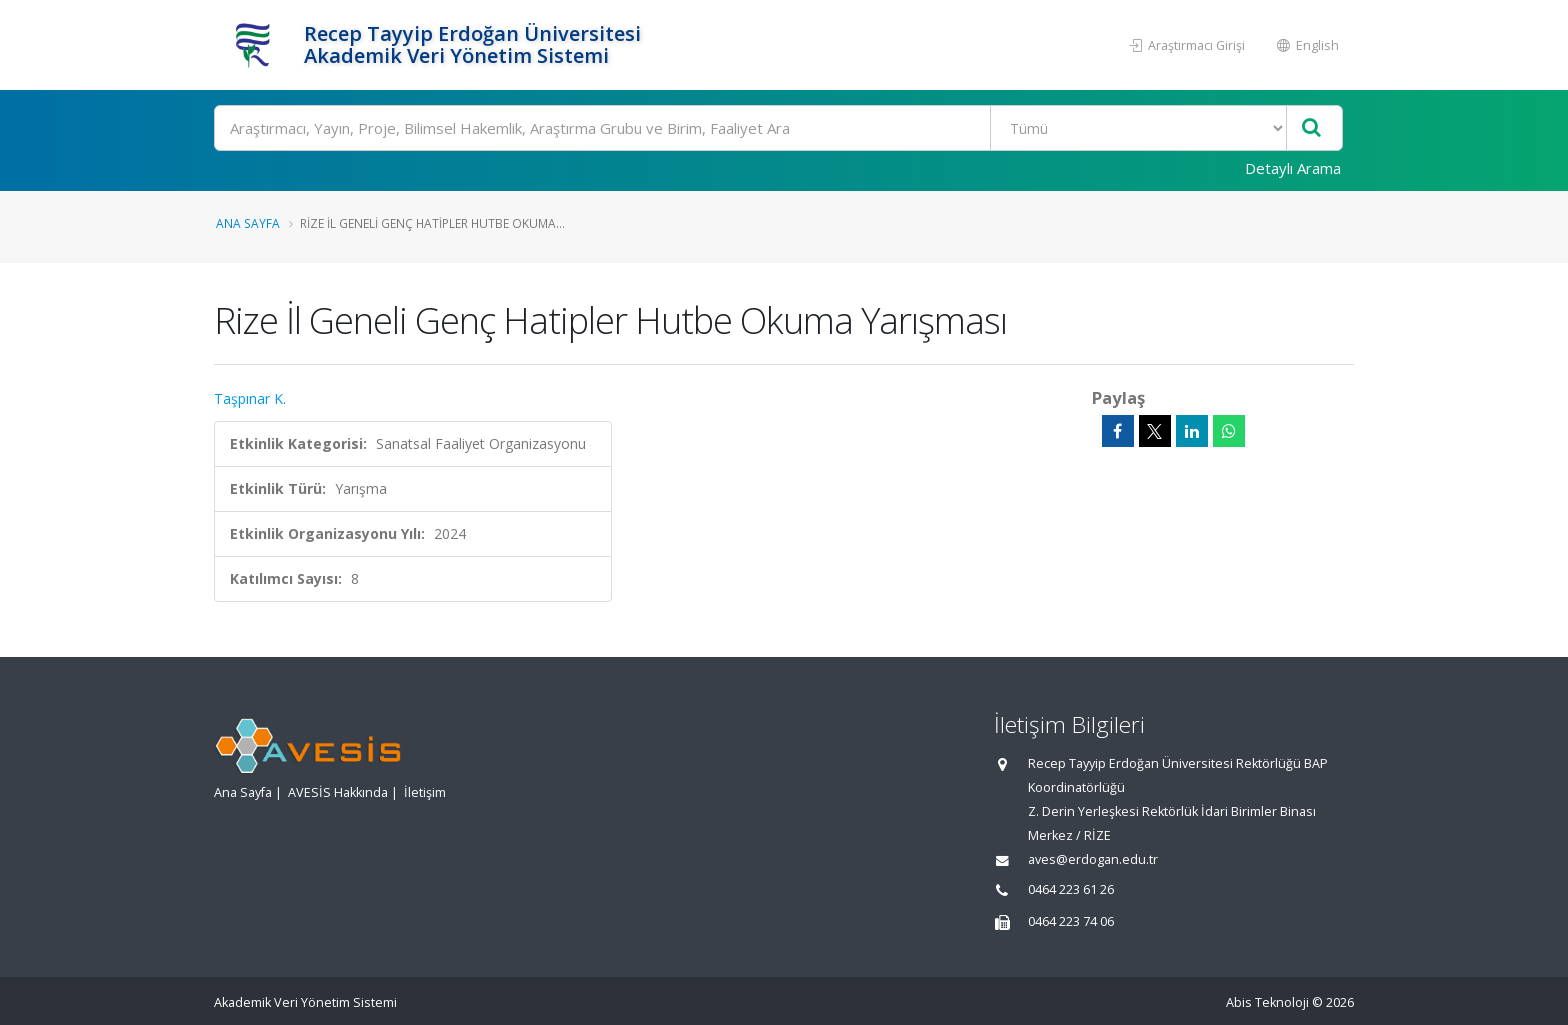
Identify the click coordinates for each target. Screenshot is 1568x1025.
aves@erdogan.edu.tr (1093, 859)
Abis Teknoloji (1267, 1002)
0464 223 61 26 (1071, 889)
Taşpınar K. (250, 398)
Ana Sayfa (248, 223)
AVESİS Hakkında (338, 792)
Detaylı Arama (1293, 168)
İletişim (425, 792)
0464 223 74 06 (1071, 921)
